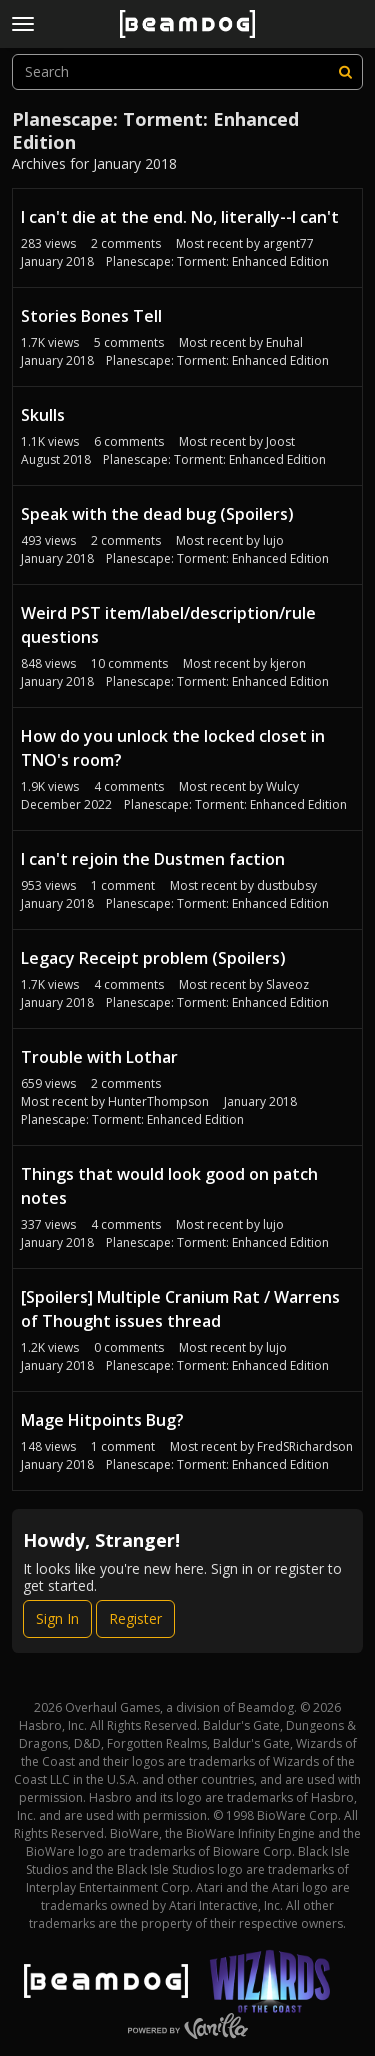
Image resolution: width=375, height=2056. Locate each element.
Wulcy (282, 786)
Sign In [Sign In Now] (57, 1618)
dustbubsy (287, 885)
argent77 (288, 243)
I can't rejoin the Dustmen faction (153, 859)
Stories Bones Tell (91, 316)
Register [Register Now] (135, 1618)
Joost (280, 441)
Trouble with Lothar (99, 1057)
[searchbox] (187, 72)
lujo (273, 540)
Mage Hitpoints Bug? (102, 1420)
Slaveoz (287, 984)
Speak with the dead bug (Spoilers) (157, 514)
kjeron (288, 663)
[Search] (345, 72)
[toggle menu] (23, 24)
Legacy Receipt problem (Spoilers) (153, 958)
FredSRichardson (305, 1446)
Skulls (43, 415)
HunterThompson (158, 1101)
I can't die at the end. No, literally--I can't (180, 217)
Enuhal (284, 342)
